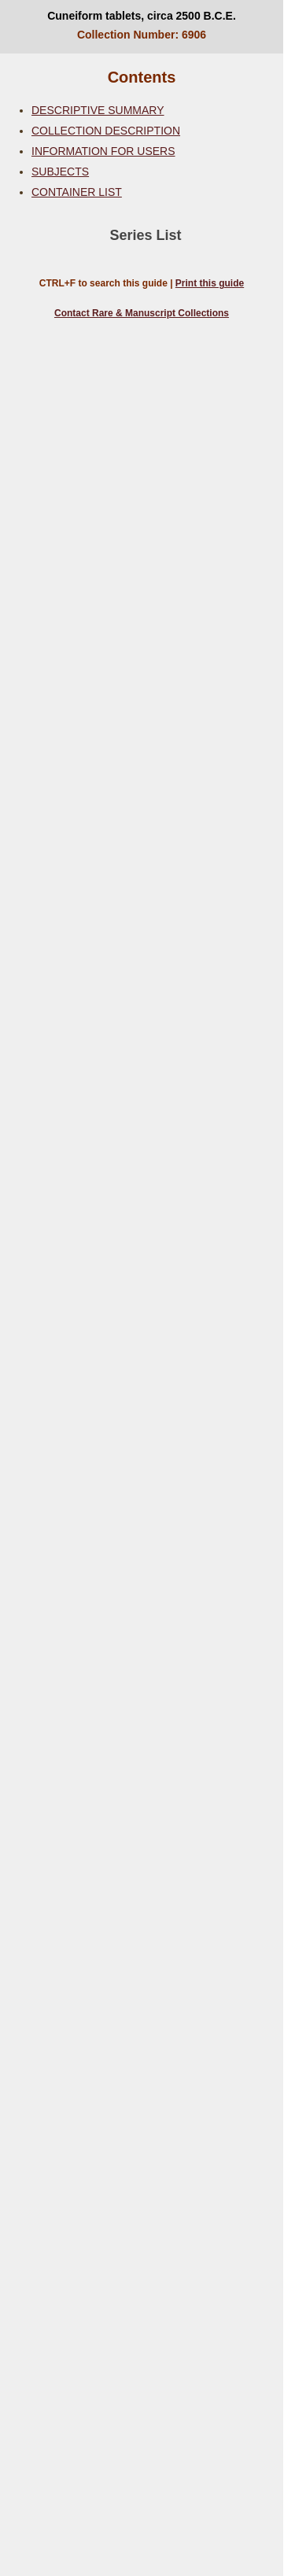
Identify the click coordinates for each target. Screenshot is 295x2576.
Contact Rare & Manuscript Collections (141, 313)
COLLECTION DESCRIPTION (105, 130)
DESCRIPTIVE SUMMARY (97, 110)
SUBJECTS (60, 171)
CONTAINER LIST (76, 192)
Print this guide (209, 283)
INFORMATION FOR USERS (103, 151)
